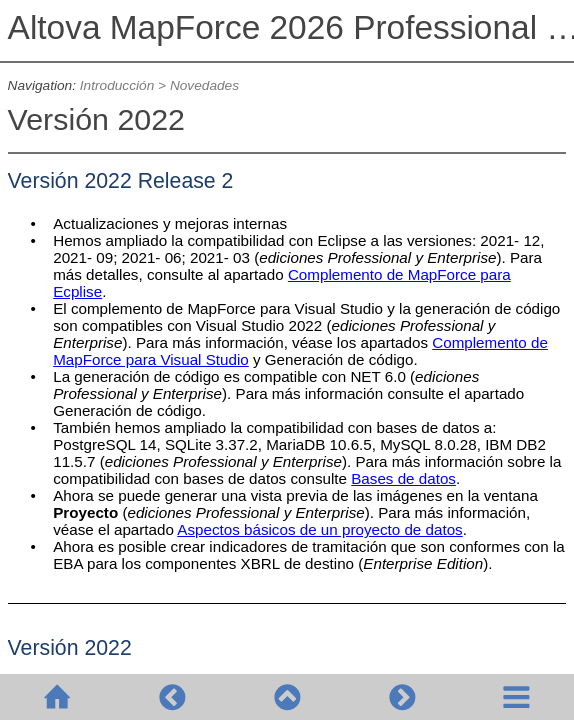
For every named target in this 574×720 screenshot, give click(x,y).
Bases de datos (403, 478)
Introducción (117, 85)
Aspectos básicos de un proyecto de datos (319, 529)
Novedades (204, 85)
